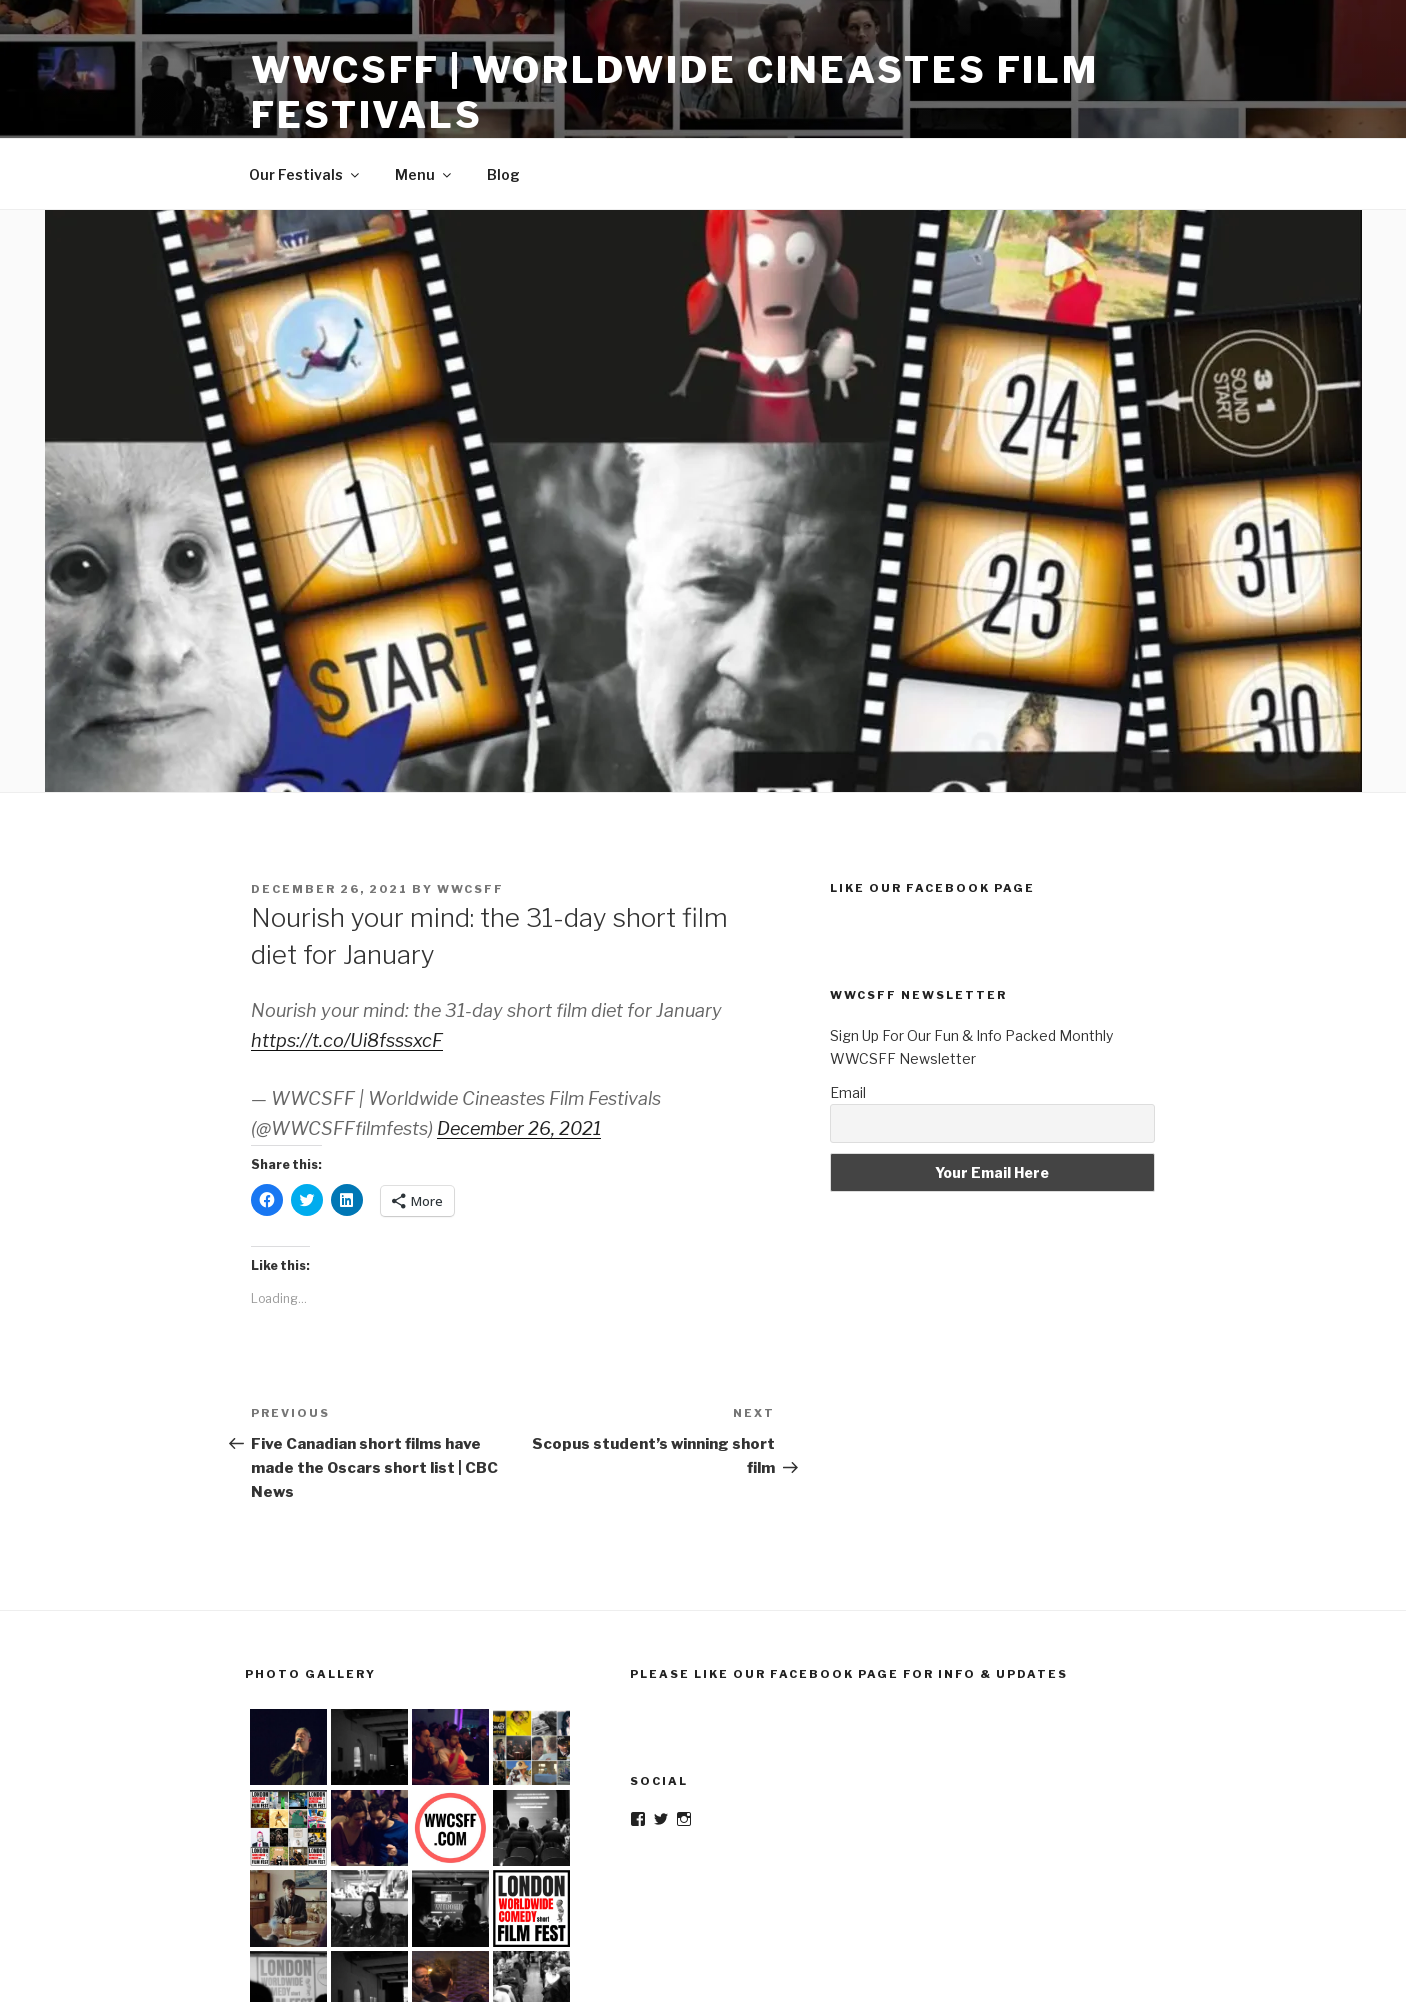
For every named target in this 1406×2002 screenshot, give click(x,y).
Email (848, 1092)
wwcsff (470, 889)
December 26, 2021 (519, 1128)
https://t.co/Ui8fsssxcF (347, 1040)
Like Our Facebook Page (932, 888)
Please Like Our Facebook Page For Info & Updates (849, 1674)
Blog (503, 174)
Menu (424, 174)
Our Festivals (305, 174)
